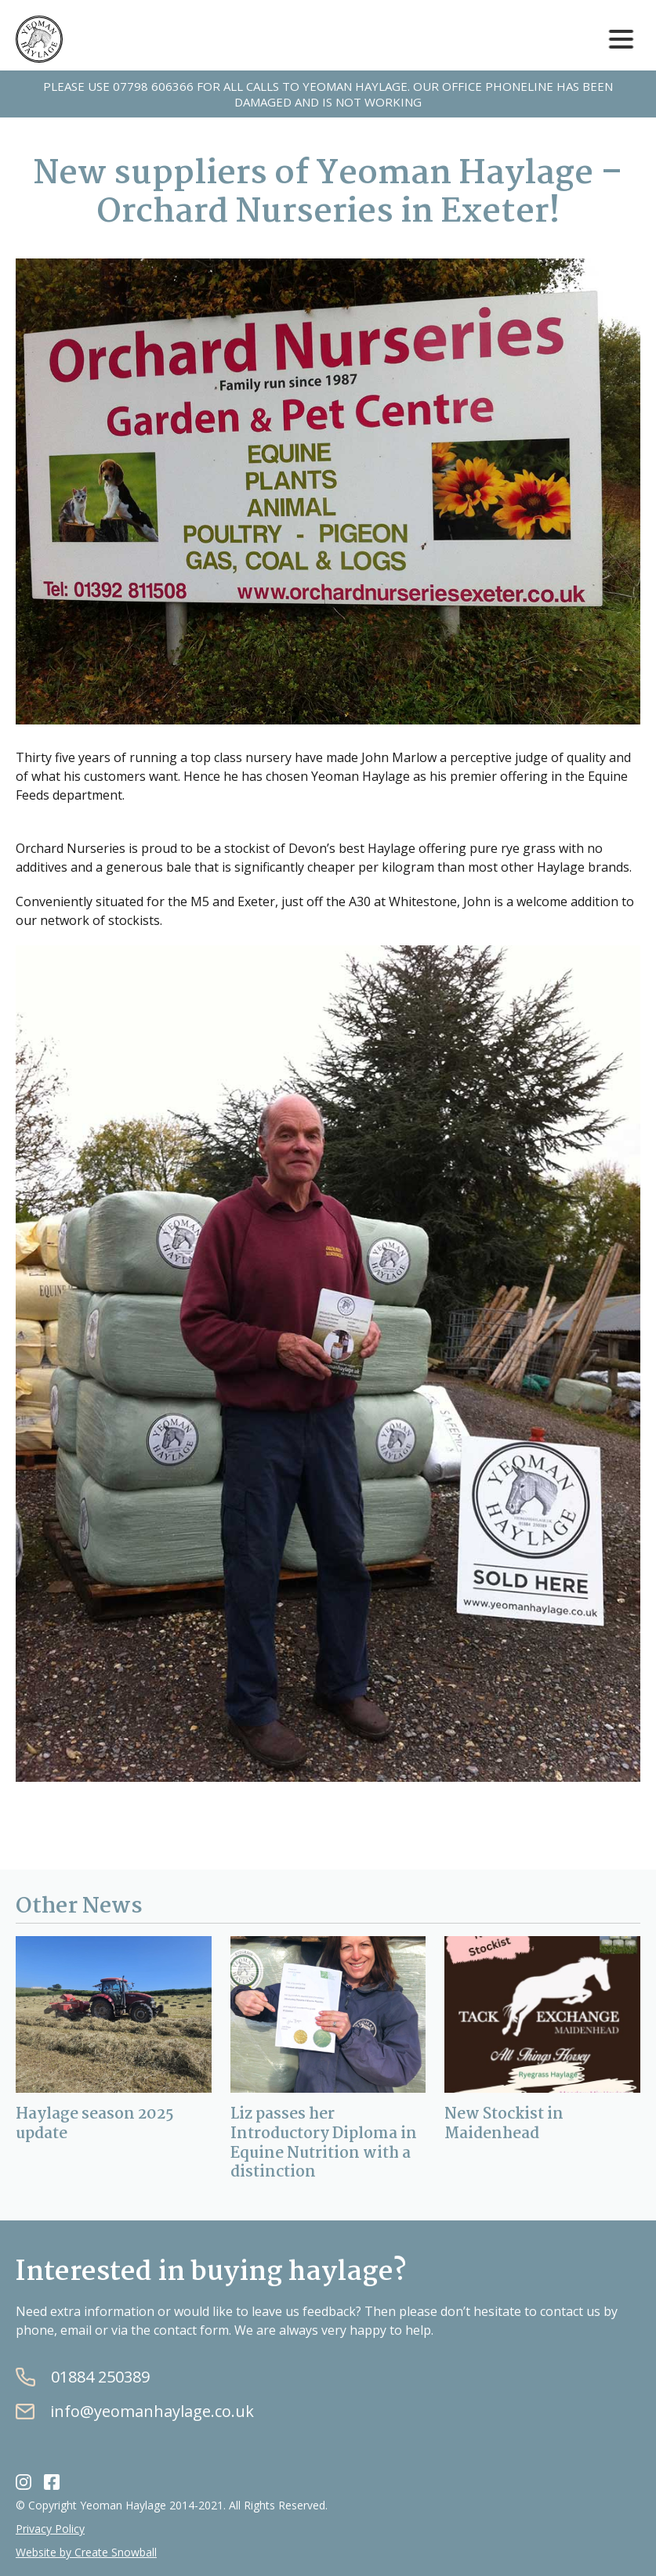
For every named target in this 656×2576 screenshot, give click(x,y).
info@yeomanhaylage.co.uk (152, 2411)
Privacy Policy (50, 2528)
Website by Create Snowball (86, 2552)
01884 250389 (100, 2377)
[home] (39, 39)
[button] (620, 39)
